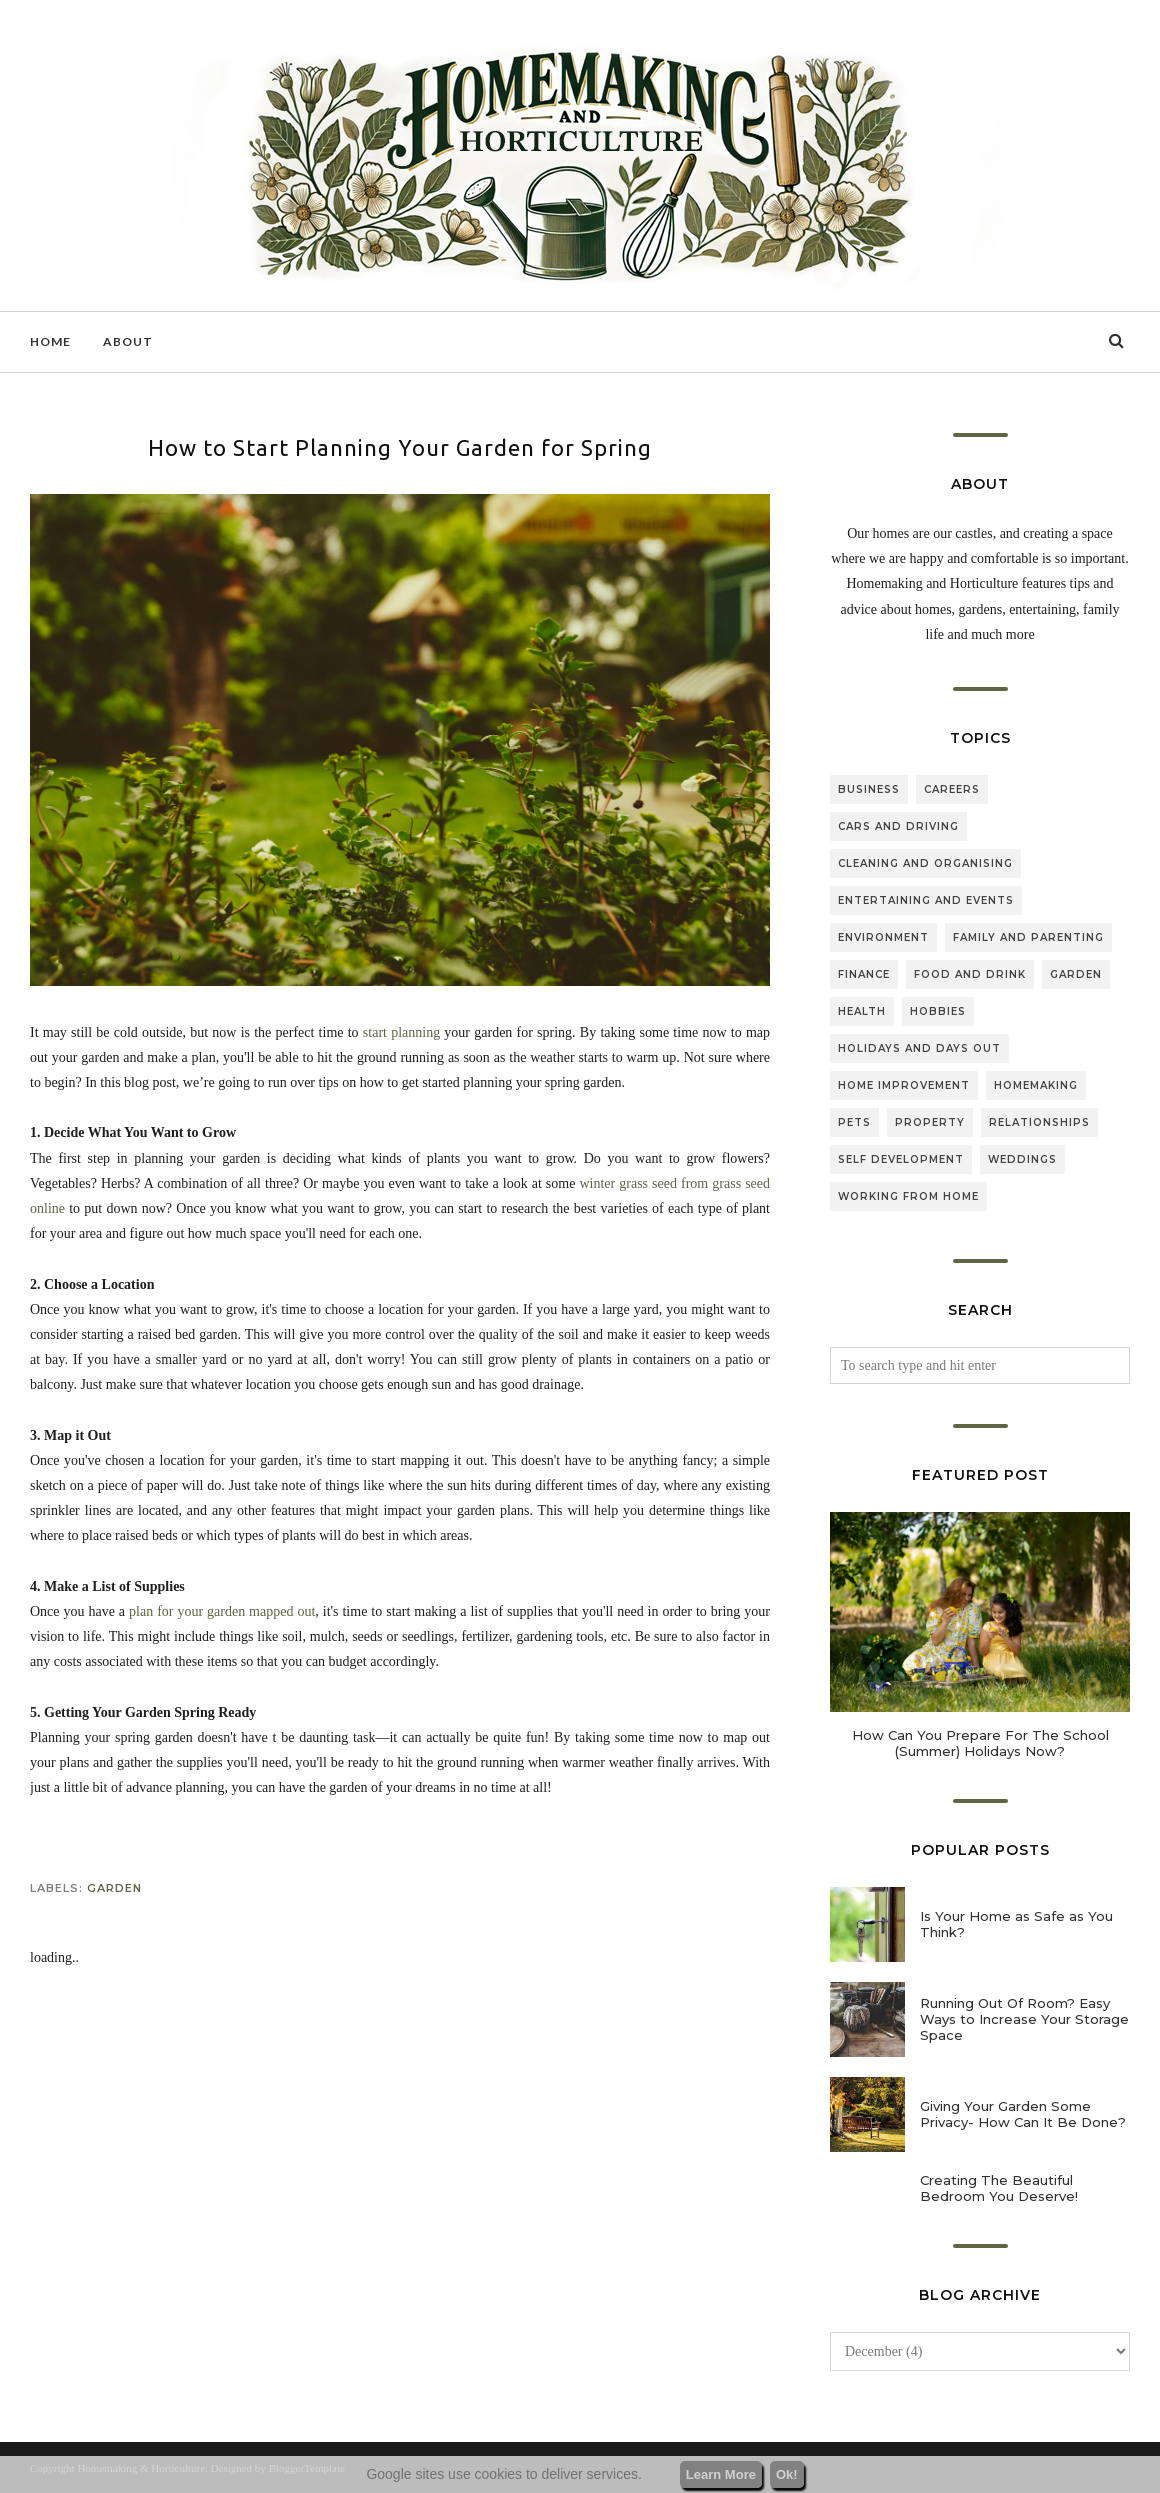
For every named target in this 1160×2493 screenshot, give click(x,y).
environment (883, 937)
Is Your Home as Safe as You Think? (1016, 1924)
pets (854, 1122)
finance (864, 974)
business (869, 789)
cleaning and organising (925, 863)
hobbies (938, 1011)
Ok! (787, 2474)
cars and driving (898, 826)
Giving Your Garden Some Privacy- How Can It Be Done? (1023, 2114)
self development (901, 1159)
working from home (908, 1196)
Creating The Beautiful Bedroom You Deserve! (999, 2188)
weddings (1022, 1159)
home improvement (904, 1085)
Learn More (721, 2474)
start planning (401, 1032)
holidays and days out (919, 1048)
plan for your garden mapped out (222, 1611)
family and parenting (1028, 937)
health (862, 1011)
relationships (1039, 1122)
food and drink (970, 974)
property (930, 1122)
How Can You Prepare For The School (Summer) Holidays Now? (980, 1743)
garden (114, 1888)
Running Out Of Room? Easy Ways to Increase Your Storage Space (1024, 2019)
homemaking (1036, 1085)
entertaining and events (926, 900)
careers (952, 789)
